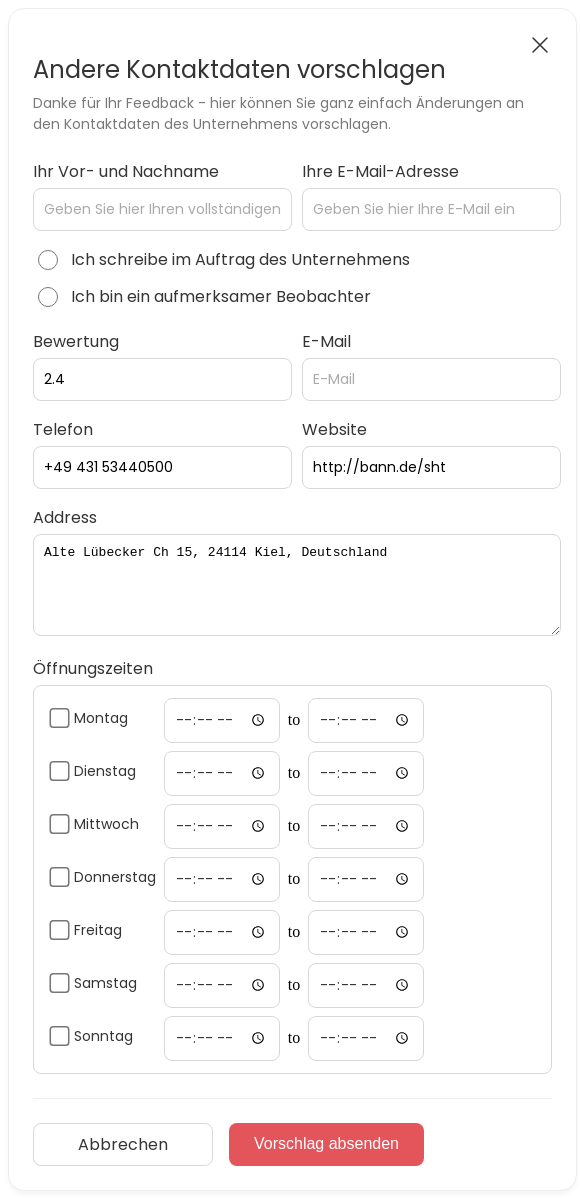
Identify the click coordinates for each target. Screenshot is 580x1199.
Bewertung (76, 341)
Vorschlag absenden (326, 1143)
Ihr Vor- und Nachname (126, 171)
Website (334, 429)
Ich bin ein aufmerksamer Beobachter (221, 296)
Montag (101, 718)
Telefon (63, 429)
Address (65, 517)
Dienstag (105, 771)
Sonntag (103, 1036)
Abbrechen (123, 1144)
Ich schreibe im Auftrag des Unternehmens (240, 259)
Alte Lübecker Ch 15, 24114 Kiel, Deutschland (297, 585)
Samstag (105, 983)
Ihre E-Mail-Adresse (380, 171)
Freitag (98, 930)
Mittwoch (106, 824)
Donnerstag (115, 877)
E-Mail (326, 341)
